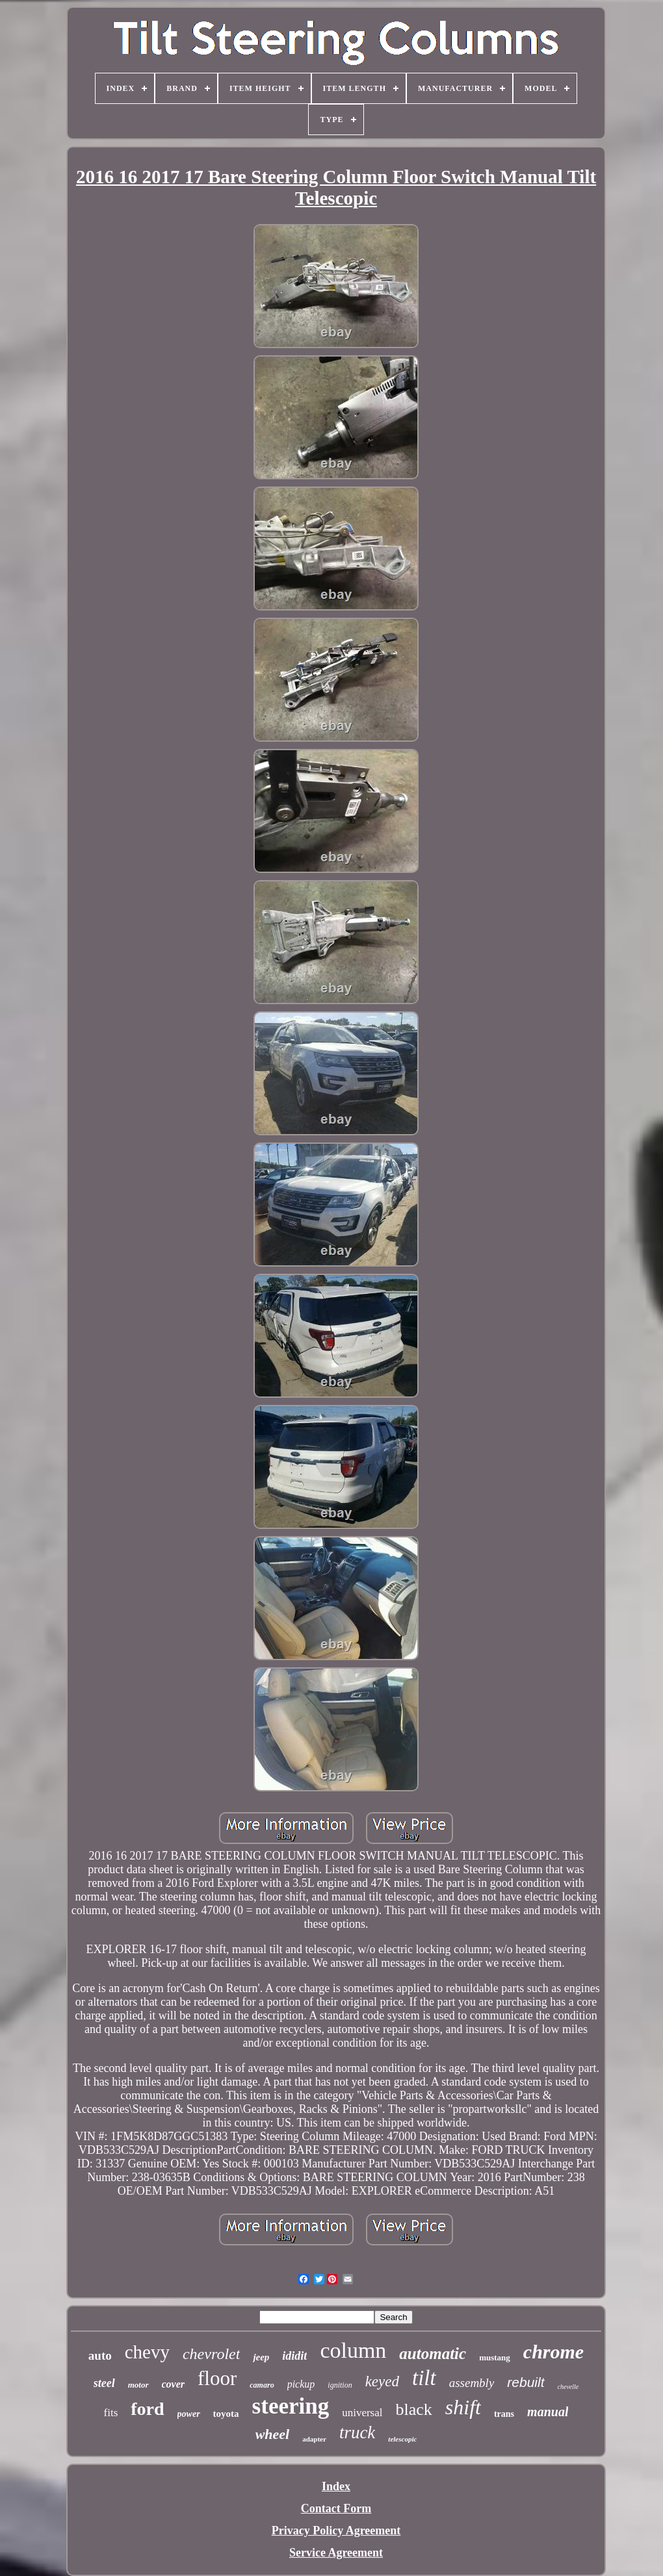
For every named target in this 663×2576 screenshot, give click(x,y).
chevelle (568, 2386)
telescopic (402, 2439)
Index (336, 2486)
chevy (147, 2352)
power (188, 2414)
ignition (340, 2385)
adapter (314, 2439)
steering (291, 2406)
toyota (226, 2413)
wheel (272, 2434)
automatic (432, 2353)
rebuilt (525, 2382)
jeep (261, 2357)
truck (357, 2432)
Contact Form (336, 2508)
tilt (424, 2378)
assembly (472, 2383)
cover (173, 2384)
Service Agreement (336, 2552)
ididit (294, 2355)
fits (111, 2412)
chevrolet (211, 2353)
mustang (494, 2357)
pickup (301, 2384)
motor (138, 2385)
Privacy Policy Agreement (336, 2530)
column (353, 2350)
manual (547, 2412)
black (414, 2409)
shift (463, 2407)
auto (100, 2355)
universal (362, 2412)
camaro (262, 2385)
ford (147, 2409)
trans (504, 2414)
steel (104, 2383)
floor (217, 2378)
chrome (553, 2351)
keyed (382, 2381)
